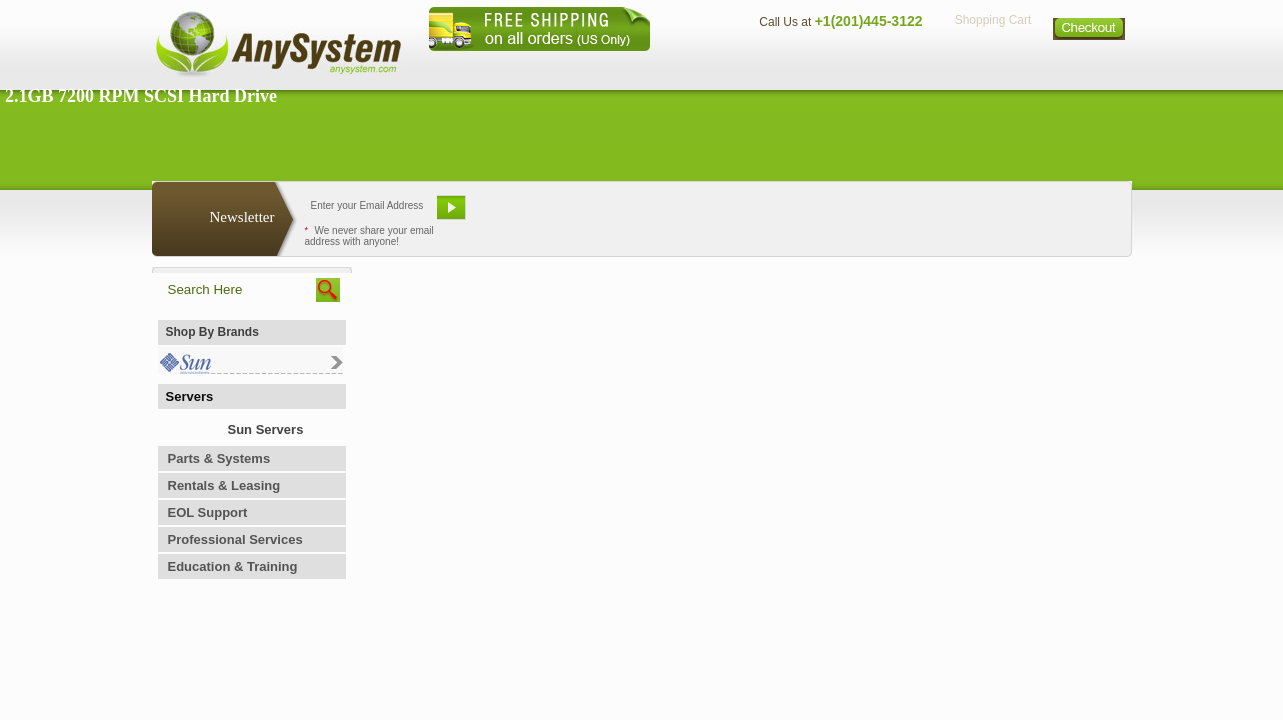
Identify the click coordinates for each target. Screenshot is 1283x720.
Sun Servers (266, 429)
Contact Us (789, 65)
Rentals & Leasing (224, 485)
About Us (697, 65)
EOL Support (208, 512)
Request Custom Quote (1033, 215)
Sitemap (1090, 65)
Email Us (522, 215)
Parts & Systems (219, 458)
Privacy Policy (992, 65)
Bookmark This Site (762, 215)
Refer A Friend (630, 215)
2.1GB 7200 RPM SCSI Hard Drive (141, 96)
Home (615, 65)
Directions (886, 65)
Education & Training (233, 566)
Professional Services (235, 539)
